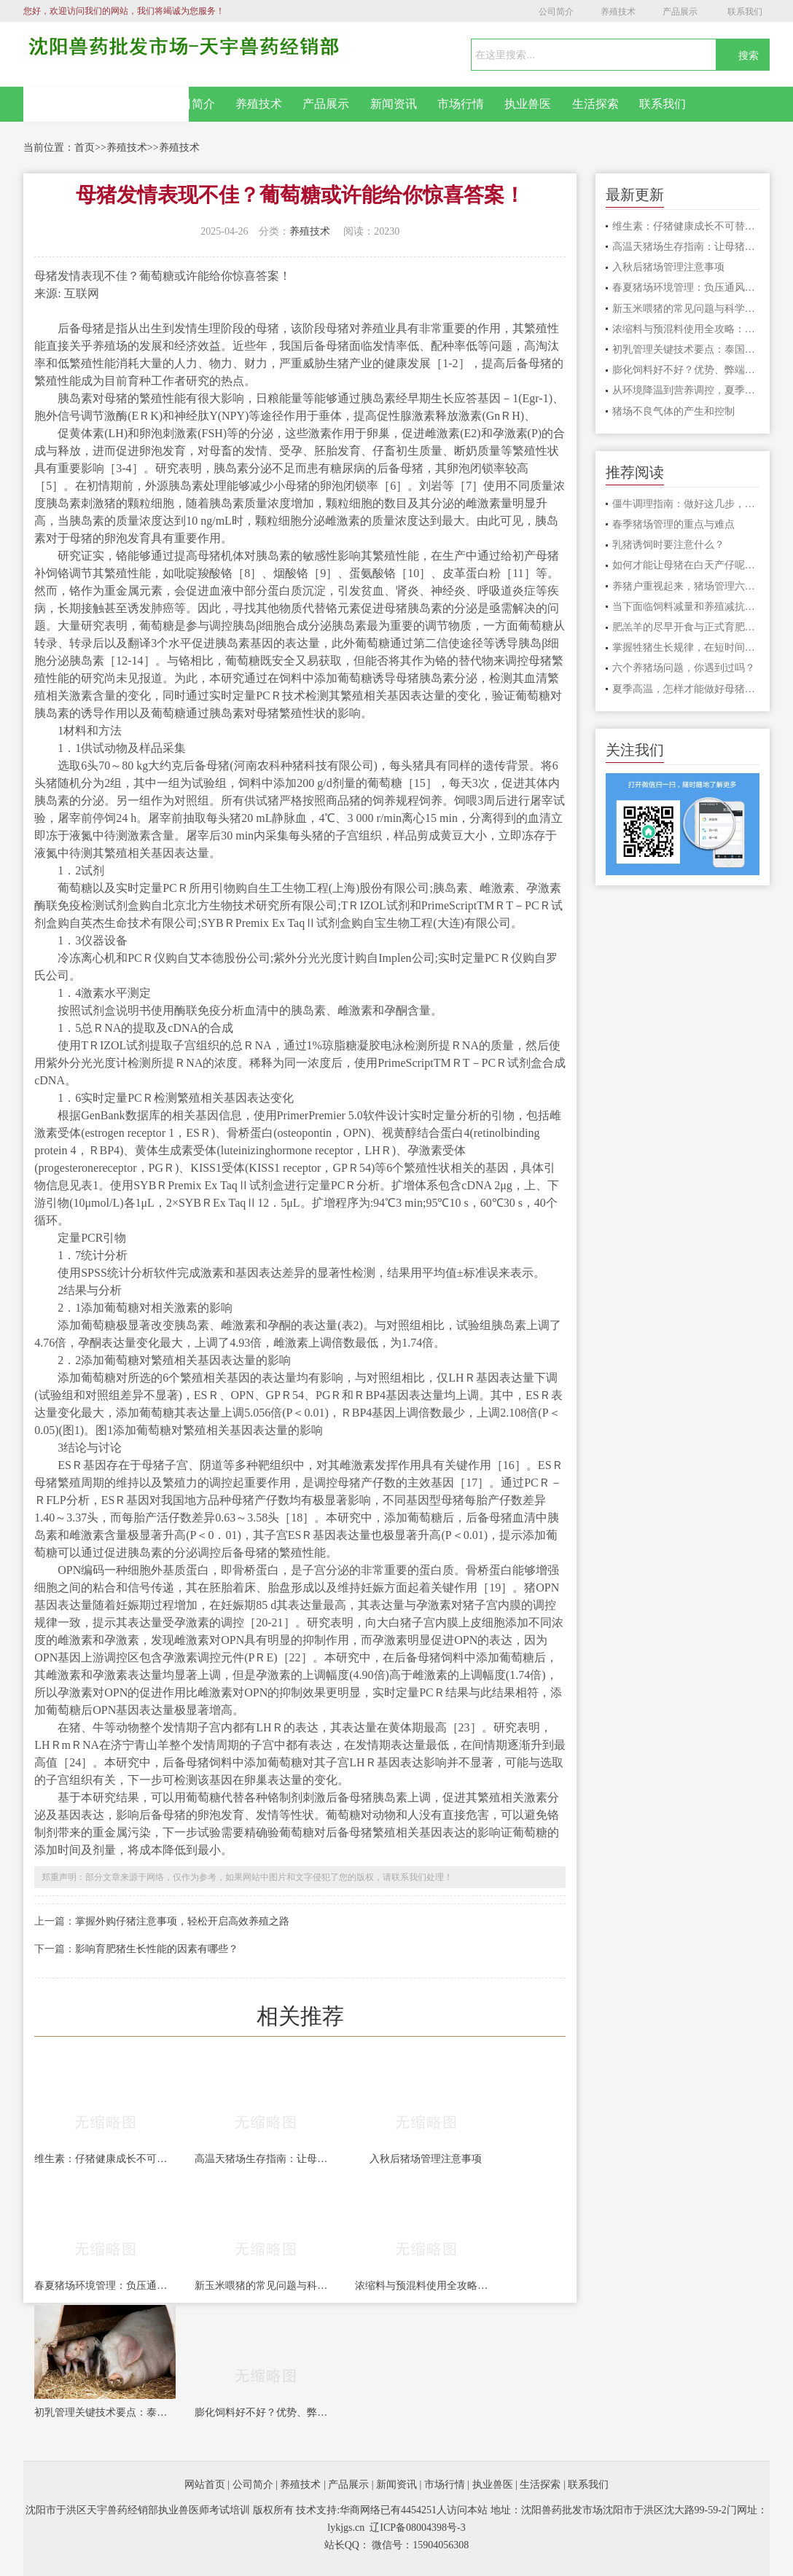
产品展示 (680, 12)
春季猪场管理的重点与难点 (673, 524)
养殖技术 (618, 12)
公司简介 (556, 12)
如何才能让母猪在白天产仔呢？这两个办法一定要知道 (685, 565)
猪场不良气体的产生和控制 (673, 411)
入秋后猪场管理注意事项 (426, 2158)
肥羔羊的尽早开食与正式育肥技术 (685, 627)
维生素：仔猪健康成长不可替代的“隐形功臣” (105, 2158)
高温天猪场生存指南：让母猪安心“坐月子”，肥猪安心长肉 (265, 2158)
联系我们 (744, 12)
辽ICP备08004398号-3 (417, 2527)
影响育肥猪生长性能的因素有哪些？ (156, 1948)
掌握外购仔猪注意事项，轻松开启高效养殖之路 (182, 1921)
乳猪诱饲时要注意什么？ (668, 544)
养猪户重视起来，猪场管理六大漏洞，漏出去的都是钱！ (685, 586)
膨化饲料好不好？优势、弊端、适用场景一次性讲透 (265, 2412)
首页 (84, 147)
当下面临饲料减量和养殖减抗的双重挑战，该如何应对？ (685, 606)
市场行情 (460, 104)
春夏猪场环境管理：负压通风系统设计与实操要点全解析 (105, 2285)
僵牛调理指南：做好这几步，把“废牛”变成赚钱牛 (685, 503)
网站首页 (106, 104)
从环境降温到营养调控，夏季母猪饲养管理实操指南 (685, 390)
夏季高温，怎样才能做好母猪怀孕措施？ (685, 689)
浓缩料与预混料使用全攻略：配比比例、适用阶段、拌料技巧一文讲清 (425, 2285)
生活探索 (595, 104)
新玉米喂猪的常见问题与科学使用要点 (265, 2285)
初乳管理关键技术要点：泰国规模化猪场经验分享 (105, 2412)
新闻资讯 (393, 104)
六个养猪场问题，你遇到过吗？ (683, 667)
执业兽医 (527, 104)
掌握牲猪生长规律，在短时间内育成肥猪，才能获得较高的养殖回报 (685, 647)
